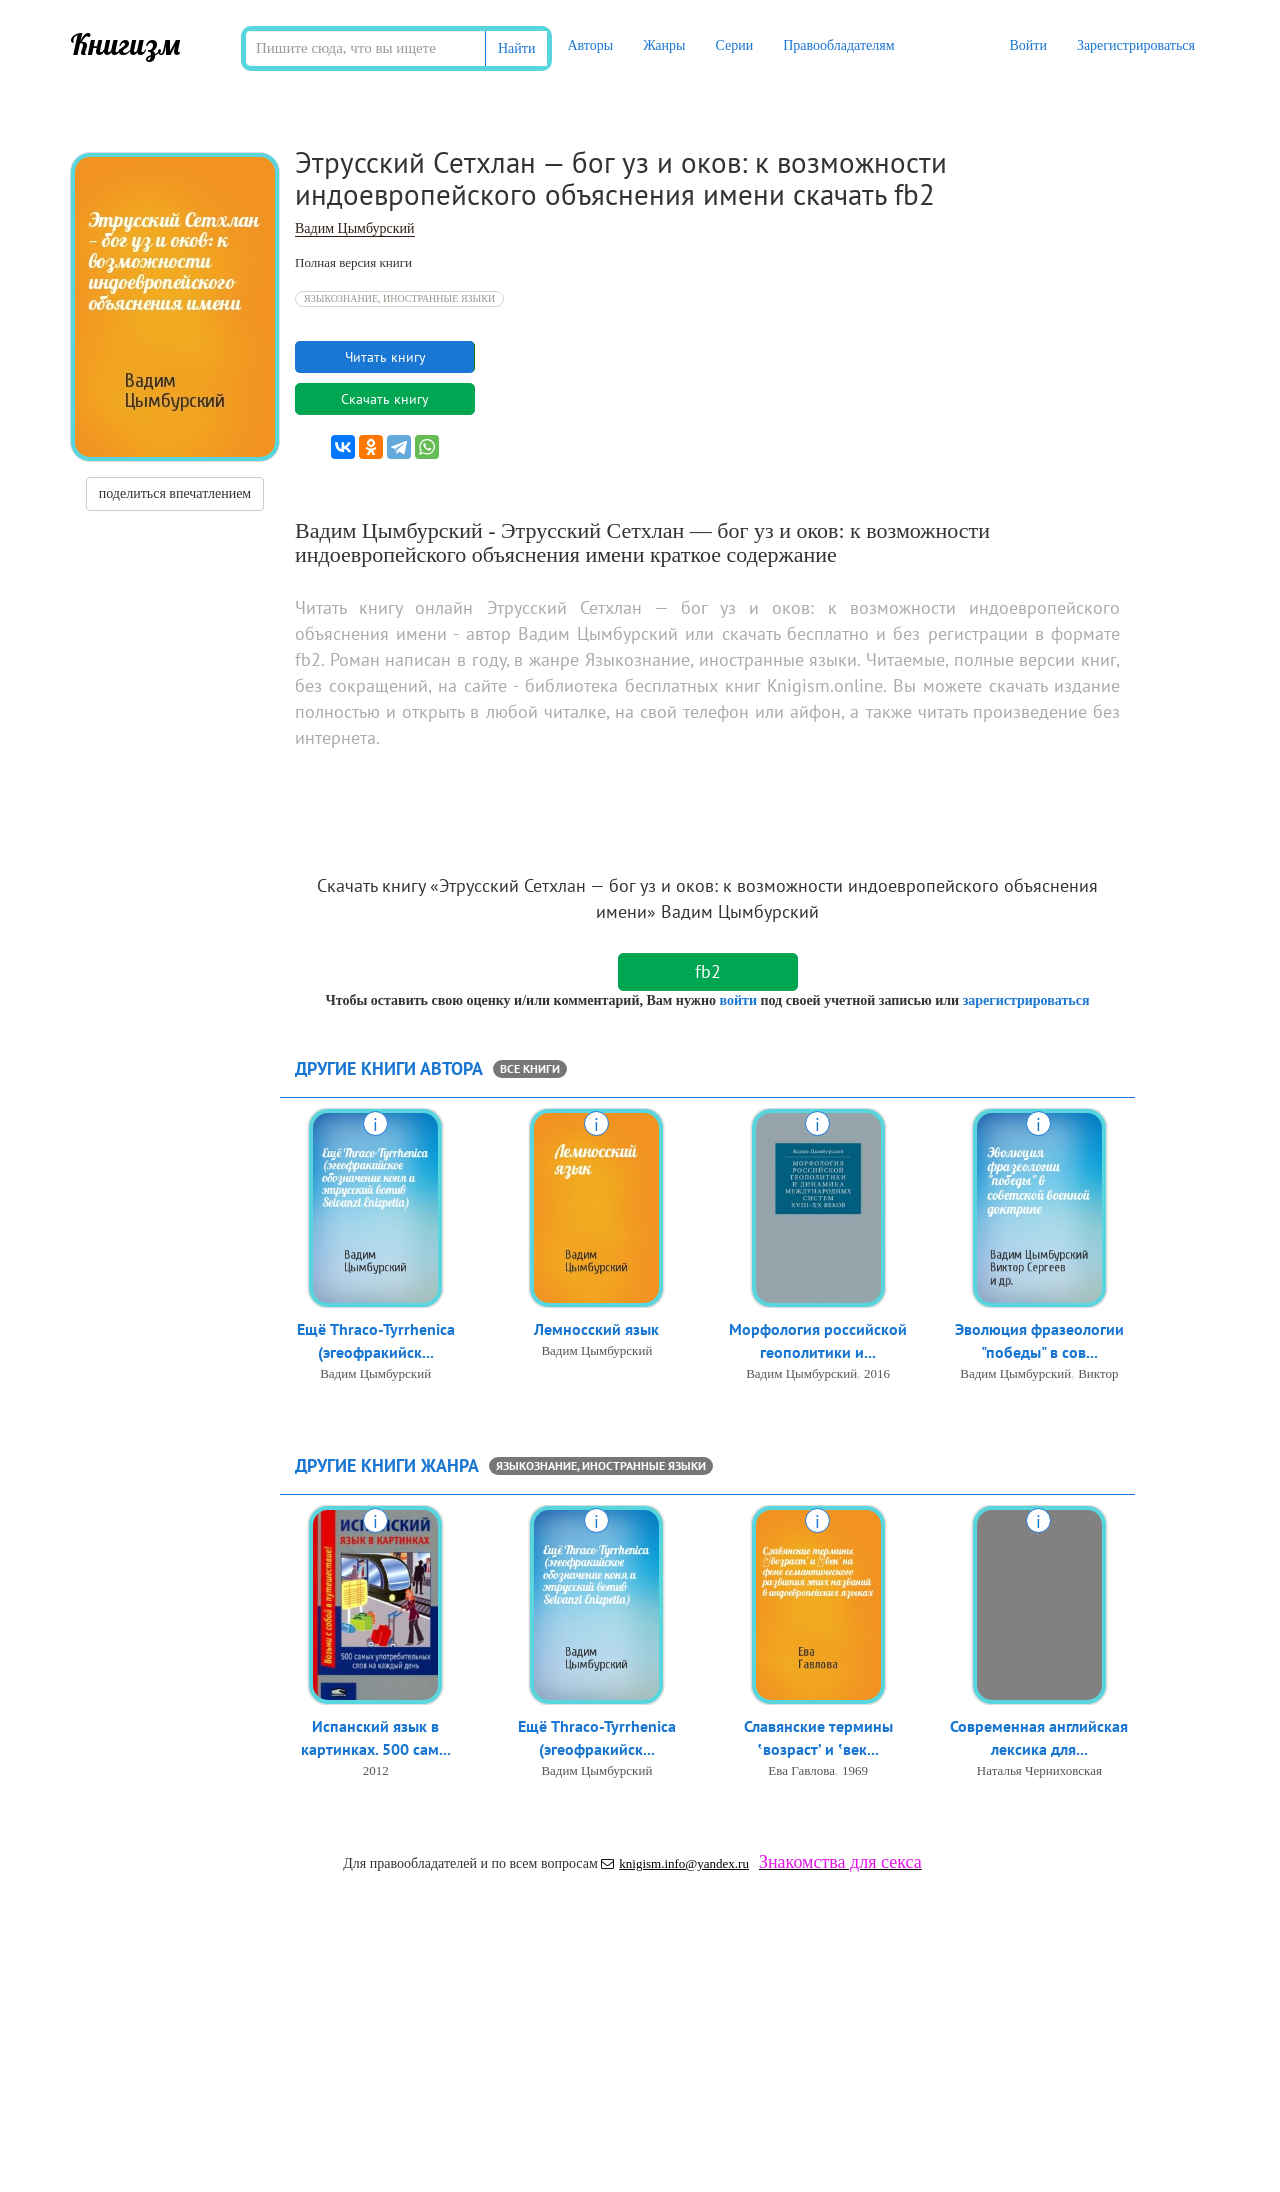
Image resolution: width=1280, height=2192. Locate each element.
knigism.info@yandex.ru (675, 1863)
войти (737, 1000)
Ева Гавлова (801, 1770)
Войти (1027, 45)
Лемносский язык (596, 1329)
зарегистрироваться (1026, 1000)
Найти (516, 48)
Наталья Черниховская (1039, 1770)
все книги (530, 1068)
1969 (855, 1770)
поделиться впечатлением (175, 493)
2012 (376, 1770)
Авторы (590, 45)
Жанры (664, 45)
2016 (877, 1373)
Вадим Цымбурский (355, 228)
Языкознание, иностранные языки (399, 298)
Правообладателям (838, 45)
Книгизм (125, 44)
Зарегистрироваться (1136, 45)
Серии (734, 45)
